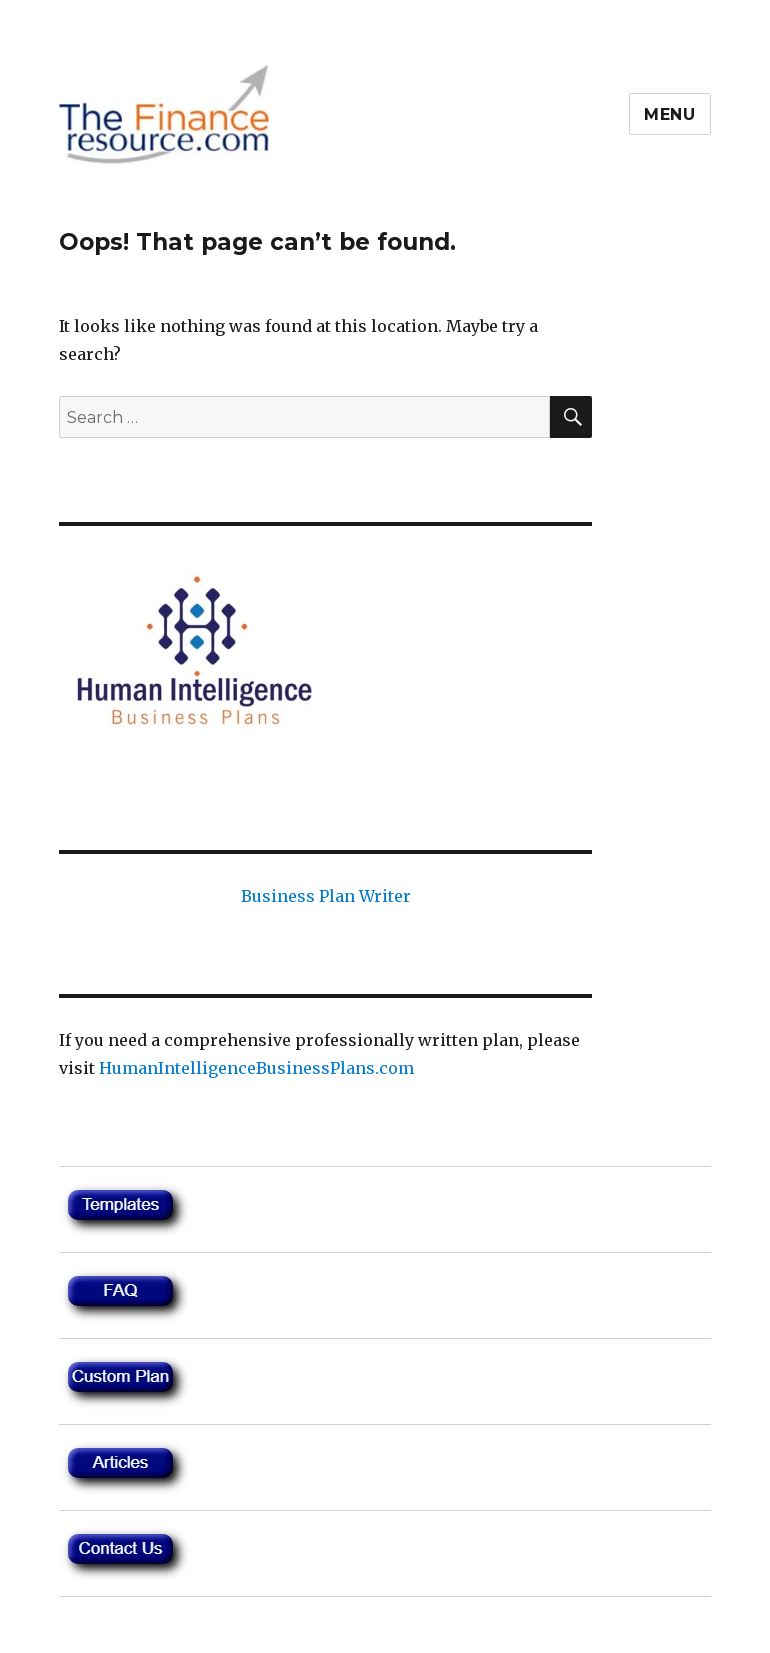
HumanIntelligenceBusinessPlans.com (256, 1068)
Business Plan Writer (326, 896)
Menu (670, 114)
